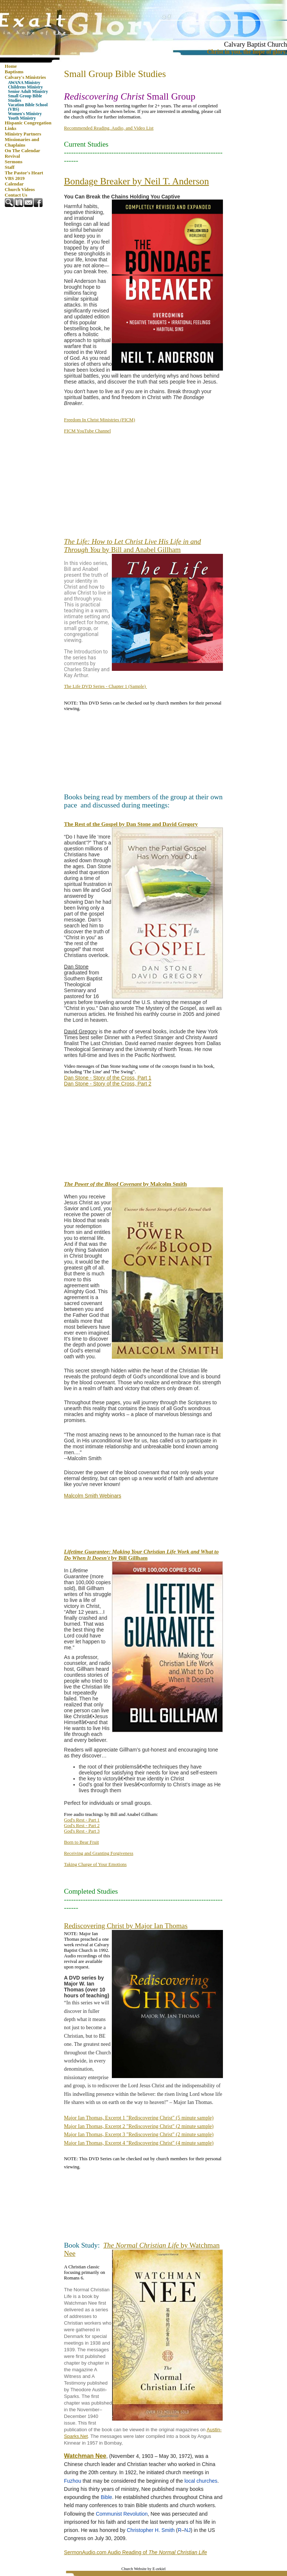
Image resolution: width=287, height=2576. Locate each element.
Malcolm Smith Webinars (92, 1496)
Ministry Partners (23, 134)
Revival (12, 156)
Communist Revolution (122, 2514)
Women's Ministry (25, 113)
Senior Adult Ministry (28, 91)
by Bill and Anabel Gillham (132, 545)
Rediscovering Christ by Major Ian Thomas (126, 1926)
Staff (9, 167)
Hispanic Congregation (28, 123)
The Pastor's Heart (24, 172)
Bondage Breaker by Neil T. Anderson (136, 181)
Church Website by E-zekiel (143, 2569)
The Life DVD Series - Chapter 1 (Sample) (105, 686)
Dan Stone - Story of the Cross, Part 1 (107, 1078)
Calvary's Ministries (25, 77)
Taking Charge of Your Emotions (95, 1864)
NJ (187, 2530)
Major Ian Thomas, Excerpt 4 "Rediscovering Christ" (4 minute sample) (139, 2143)
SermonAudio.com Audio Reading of (135, 2552)
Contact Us (16, 195)
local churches (200, 2481)
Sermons (14, 161)
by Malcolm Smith (125, 1184)
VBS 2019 (15, 178)
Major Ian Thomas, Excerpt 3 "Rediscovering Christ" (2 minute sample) (139, 2134)
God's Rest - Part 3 (82, 1831)
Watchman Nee (85, 2456)
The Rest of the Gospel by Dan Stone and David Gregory (131, 824)
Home (11, 66)
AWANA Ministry (24, 82)
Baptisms (14, 71)
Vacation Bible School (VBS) (28, 107)
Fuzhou (72, 2481)
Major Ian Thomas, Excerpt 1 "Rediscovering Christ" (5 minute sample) (139, 2118)
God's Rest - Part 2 (82, 1825)
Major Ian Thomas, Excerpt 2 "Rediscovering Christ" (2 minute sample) (139, 2126)
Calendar (14, 184)
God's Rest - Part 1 (82, 1820)
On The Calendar (22, 150)
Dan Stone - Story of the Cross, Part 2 (107, 1084)
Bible (106, 2497)
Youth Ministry (22, 118)
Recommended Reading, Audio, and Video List (109, 128)
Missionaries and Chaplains (22, 142)
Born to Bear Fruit (81, 1842)
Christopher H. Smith (150, 2530)
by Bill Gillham (141, 1555)
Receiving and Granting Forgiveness (98, 1853)
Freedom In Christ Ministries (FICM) (99, 419)
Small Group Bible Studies (25, 98)
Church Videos (20, 189)
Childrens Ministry (25, 87)
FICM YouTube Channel (87, 431)
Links (10, 128)
